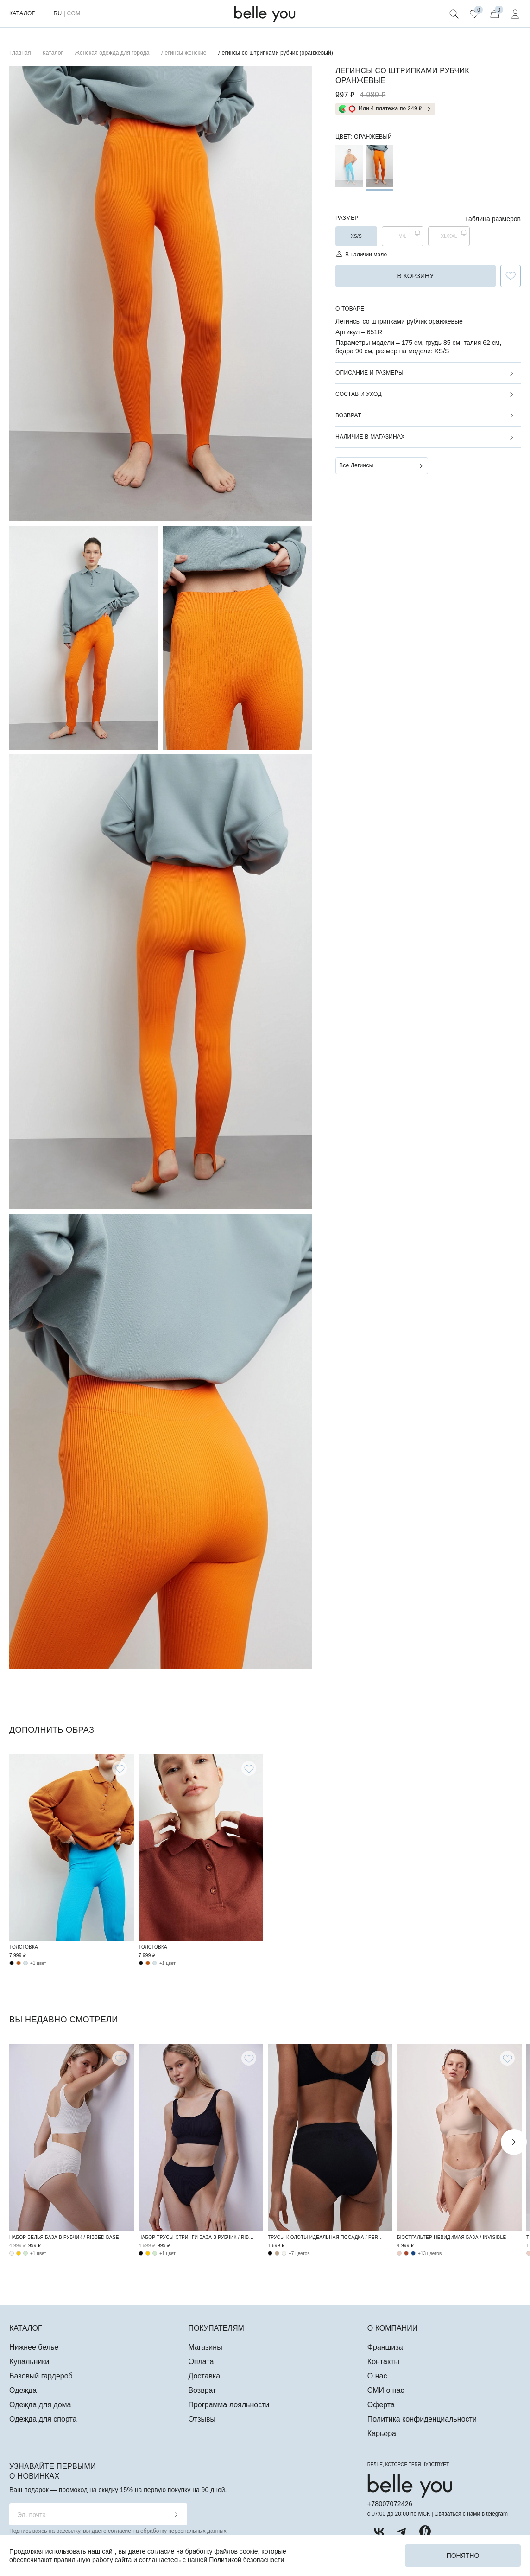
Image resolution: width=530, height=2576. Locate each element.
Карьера (381, 2433)
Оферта (381, 2405)
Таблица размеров (493, 219)
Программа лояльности (228, 2405)
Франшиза (385, 2347)
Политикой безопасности (246, 2559)
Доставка (204, 2376)
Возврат (348, 415)
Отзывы (201, 2419)
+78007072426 (389, 2503)
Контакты (383, 2362)
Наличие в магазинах (369, 437)
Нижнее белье (33, 2347)
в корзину (415, 276)
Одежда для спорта (42, 2419)
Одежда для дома (40, 2405)
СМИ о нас (385, 2390)
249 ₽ (415, 108)
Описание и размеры (369, 373)
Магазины (205, 2347)
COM (73, 13)
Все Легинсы (356, 465)
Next (514, 2142)
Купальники (29, 2362)
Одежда (23, 2390)
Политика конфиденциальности (422, 2419)
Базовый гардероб (41, 2376)
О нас (377, 2376)
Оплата (201, 2362)
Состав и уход (358, 394)
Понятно (463, 2555)
